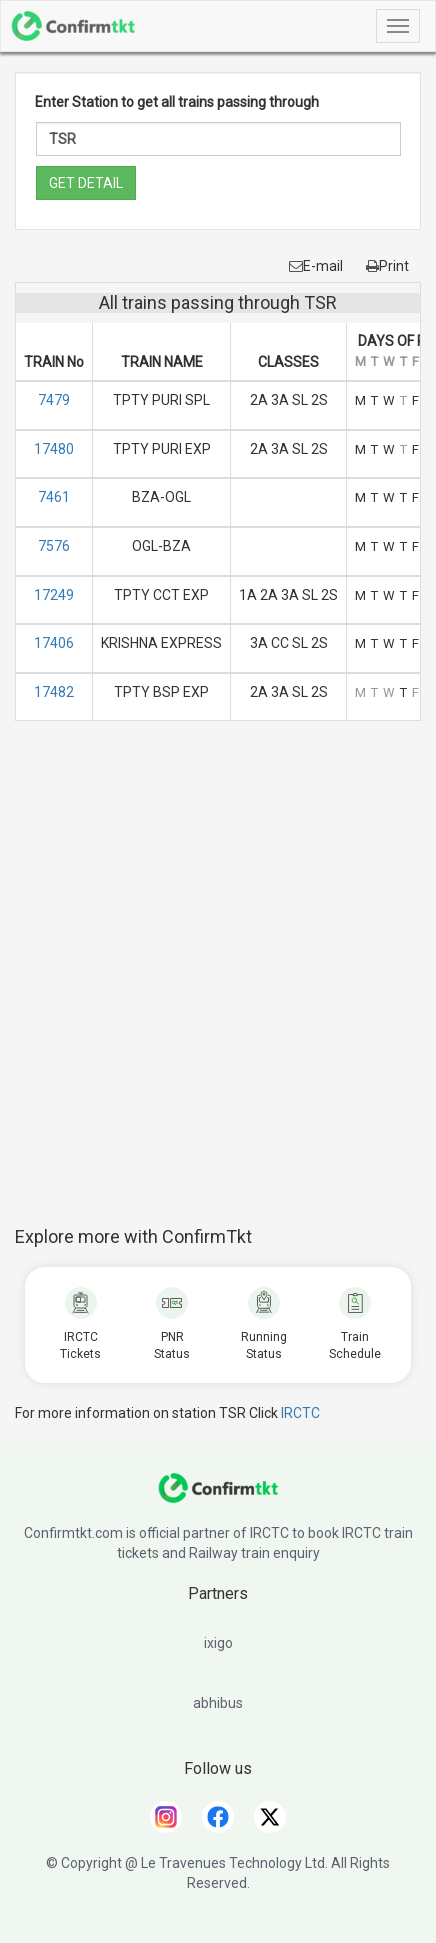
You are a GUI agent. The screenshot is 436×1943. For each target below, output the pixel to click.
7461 (54, 497)
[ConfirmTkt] (218, 1498)
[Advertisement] (218, 984)
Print (387, 266)
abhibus (218, 1703)
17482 (54, 692)
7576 (54, 546)
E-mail (316, 266)
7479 (54, 400)
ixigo (218, 1643)
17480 (54, 449)
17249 (54, 595)
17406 (54, 643)
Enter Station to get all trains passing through (177, 102)
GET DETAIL (86, 183)
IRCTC (300, 1413)
